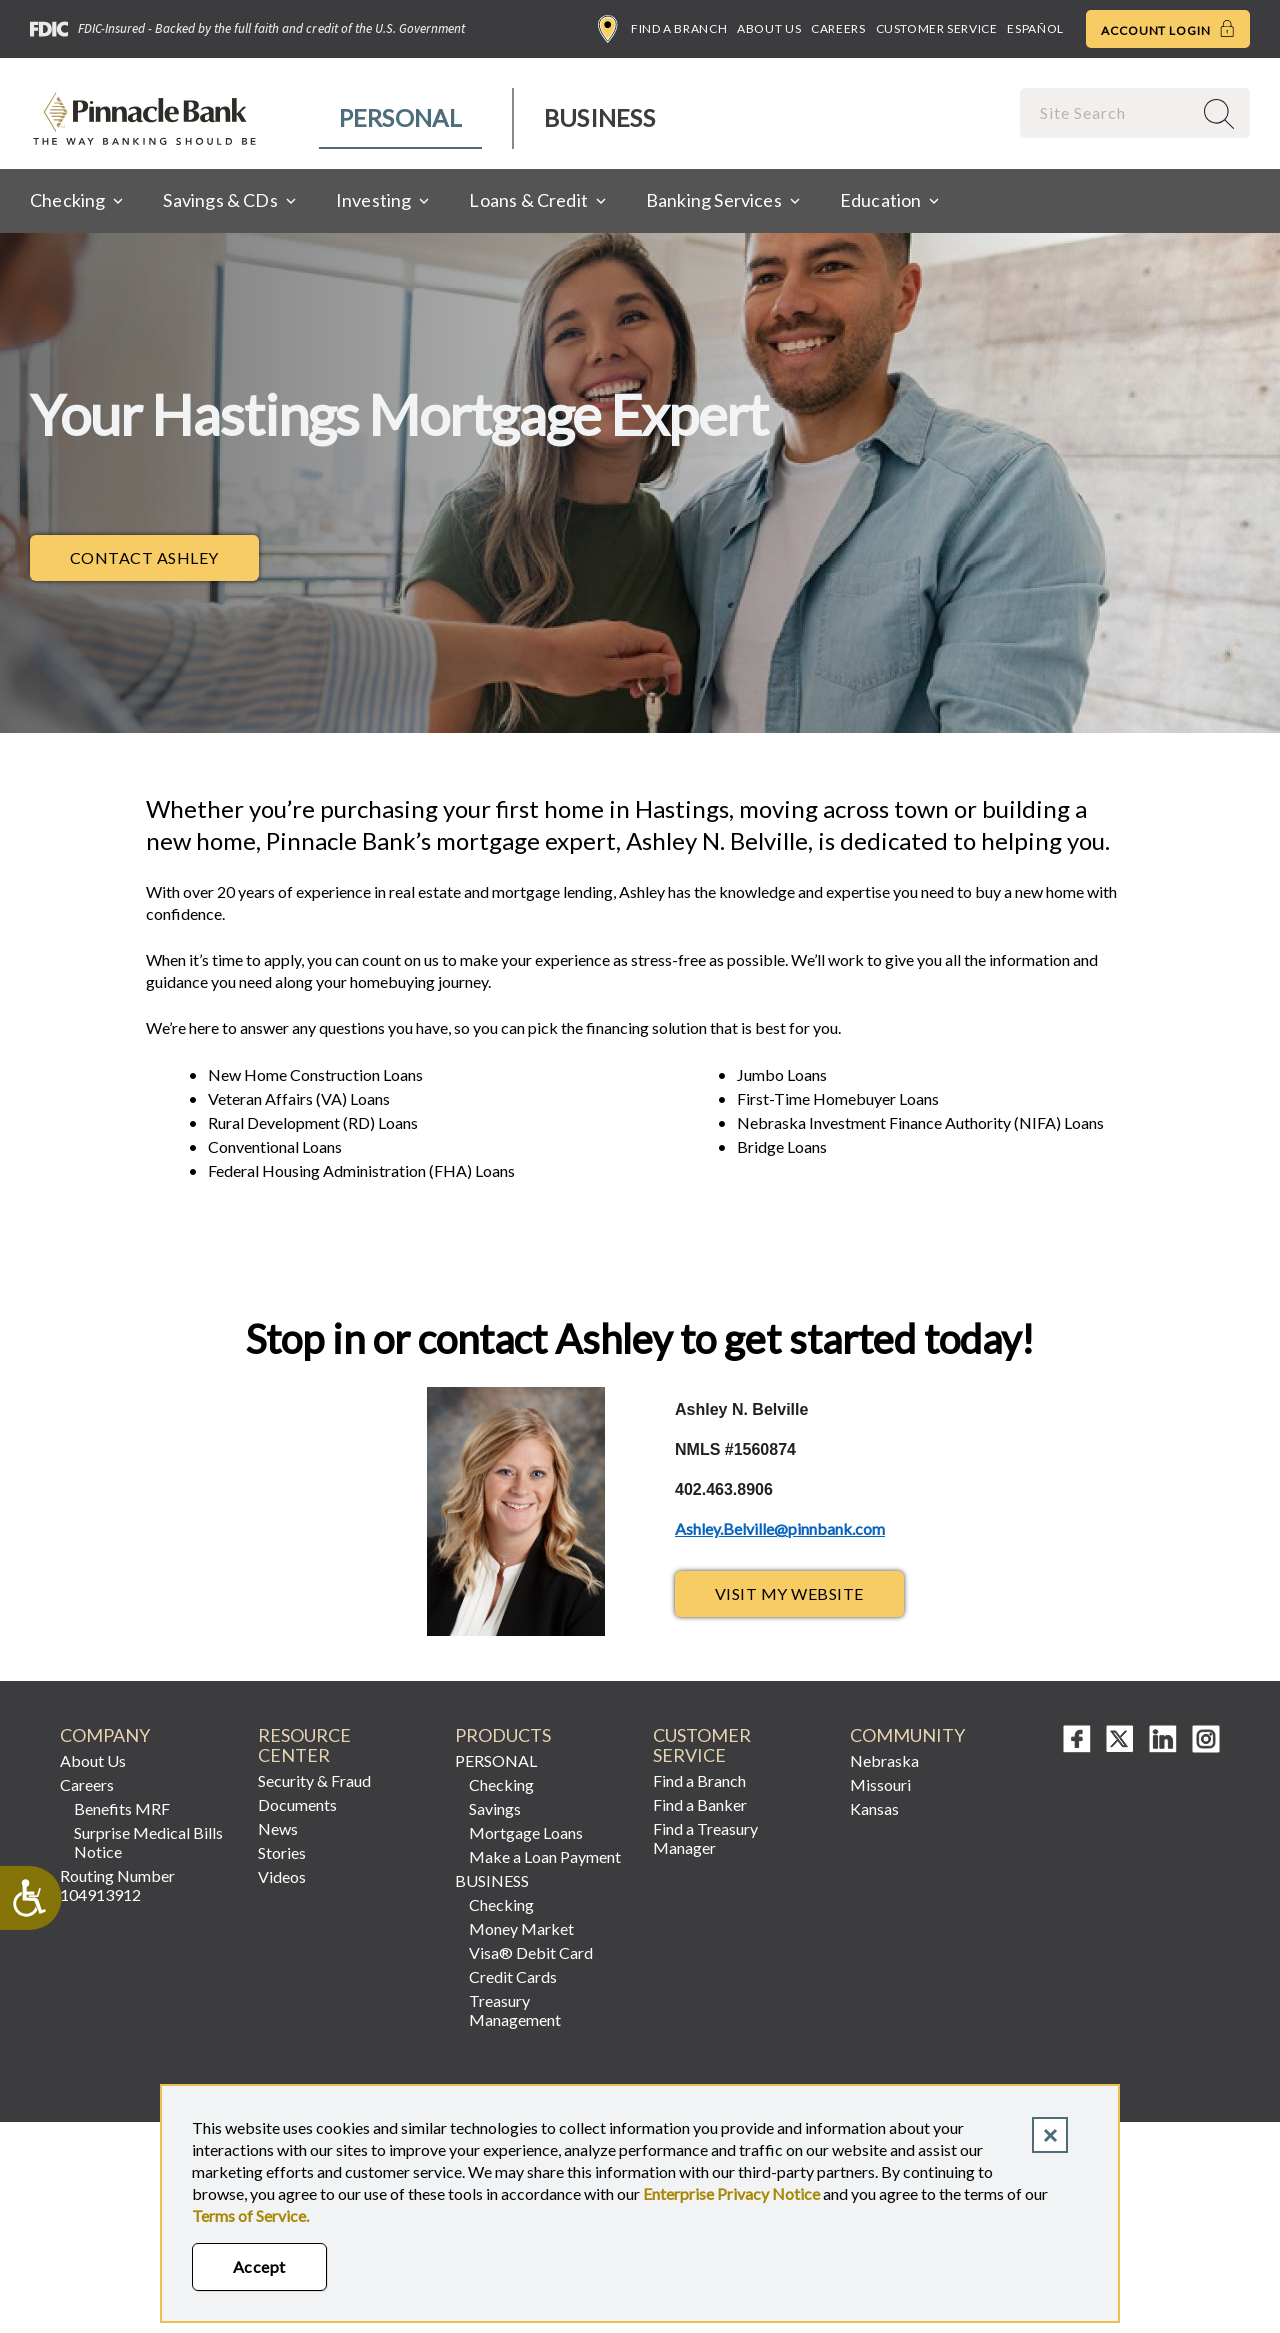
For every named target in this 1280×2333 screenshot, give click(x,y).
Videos (282, 1876)
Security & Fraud (314, 1780)
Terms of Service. (250, 2215)
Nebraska (884, 1760)
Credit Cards (513, 1976)
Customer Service (937, 28)
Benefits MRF (122, 1808)
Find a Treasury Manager (705, 1838)
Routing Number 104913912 (117, 1885)
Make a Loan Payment (545, 1856)
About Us (769, 28)
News (278, 1828)
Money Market (521, 1928)
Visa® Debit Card (531, 1952)
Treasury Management (515, 2010)
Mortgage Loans (526, 1832)
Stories (282, 1852)
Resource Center (304, 1745)
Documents (297, 1804)
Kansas (874, 1808)
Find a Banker (700, 1804)
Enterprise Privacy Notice (731, 2193)
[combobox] (1108, 112)
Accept (259, 2266)
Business (599, 117)
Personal (400, 117)
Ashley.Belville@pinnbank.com (780, 1528)
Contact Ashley (164, 563)
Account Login (1168, 29)
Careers (838, 28)
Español (1035, 28)
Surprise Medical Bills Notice (148, 1842)
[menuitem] (401, 118)
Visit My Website (789, 1593)
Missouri (880, 1784)
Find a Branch (662, 29)
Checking (501, 1784)
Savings (495, 1808)
